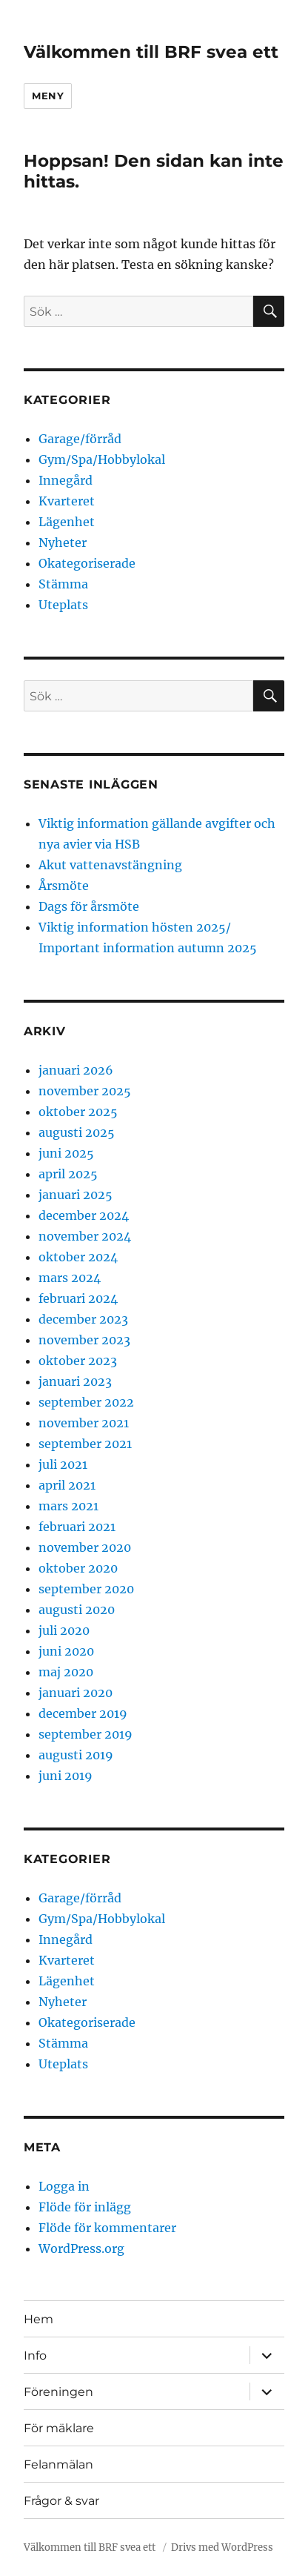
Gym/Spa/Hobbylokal (101, 459)
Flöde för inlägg (84, 2207)
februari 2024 (78, 1298)
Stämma (63, 584)
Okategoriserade (86, 563)
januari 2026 (75, 1070)
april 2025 (68, 1173)
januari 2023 (75, 1381)
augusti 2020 (76, 1609)
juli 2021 (62, 1464)
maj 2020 (65, 1671)
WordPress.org (81, 2248)
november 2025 (84, 1090)
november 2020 (84, 1547)
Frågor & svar (61, 2501)
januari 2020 (75, 1692)
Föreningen (58, 2392)
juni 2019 (65, 1775)
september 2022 (86, 1402)
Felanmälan (58, 2464)
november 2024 (84, 1236)
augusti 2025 (76, 1132)
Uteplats (63, 604)
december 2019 (82, 1713)
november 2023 (84, 1339)
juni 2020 (66, 1651)
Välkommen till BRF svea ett (151, 52)
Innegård (65, 480)
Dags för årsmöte (88, 906)
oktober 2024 (78, 1256)
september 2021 (85, 1443)
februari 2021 (77, 1526)
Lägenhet (66, 521)
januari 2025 (75, 1194)
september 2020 (86, 1588)
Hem (38, 2319)
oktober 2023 (77, 1360)
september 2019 (85, 1734)
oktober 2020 (78, 1568)
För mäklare (59, 2428)
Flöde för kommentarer (107, 2227)
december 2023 (83, 1319)
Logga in (64, 2186)
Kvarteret (66, 501)
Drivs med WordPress (222, 2547)
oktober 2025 (78, 1111)
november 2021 (83, 1422)
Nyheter (62, 542)
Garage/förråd (79, 438)
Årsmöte (63, 885)
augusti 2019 (75, 1754)
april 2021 (67, 1485)
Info (35, 2355)
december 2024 (83, 1215)
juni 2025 (66, 1153)
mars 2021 (68, 1505)
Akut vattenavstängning (110, 864)
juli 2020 (64, 1630)
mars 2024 (69, 1277)
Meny (48, 96)
